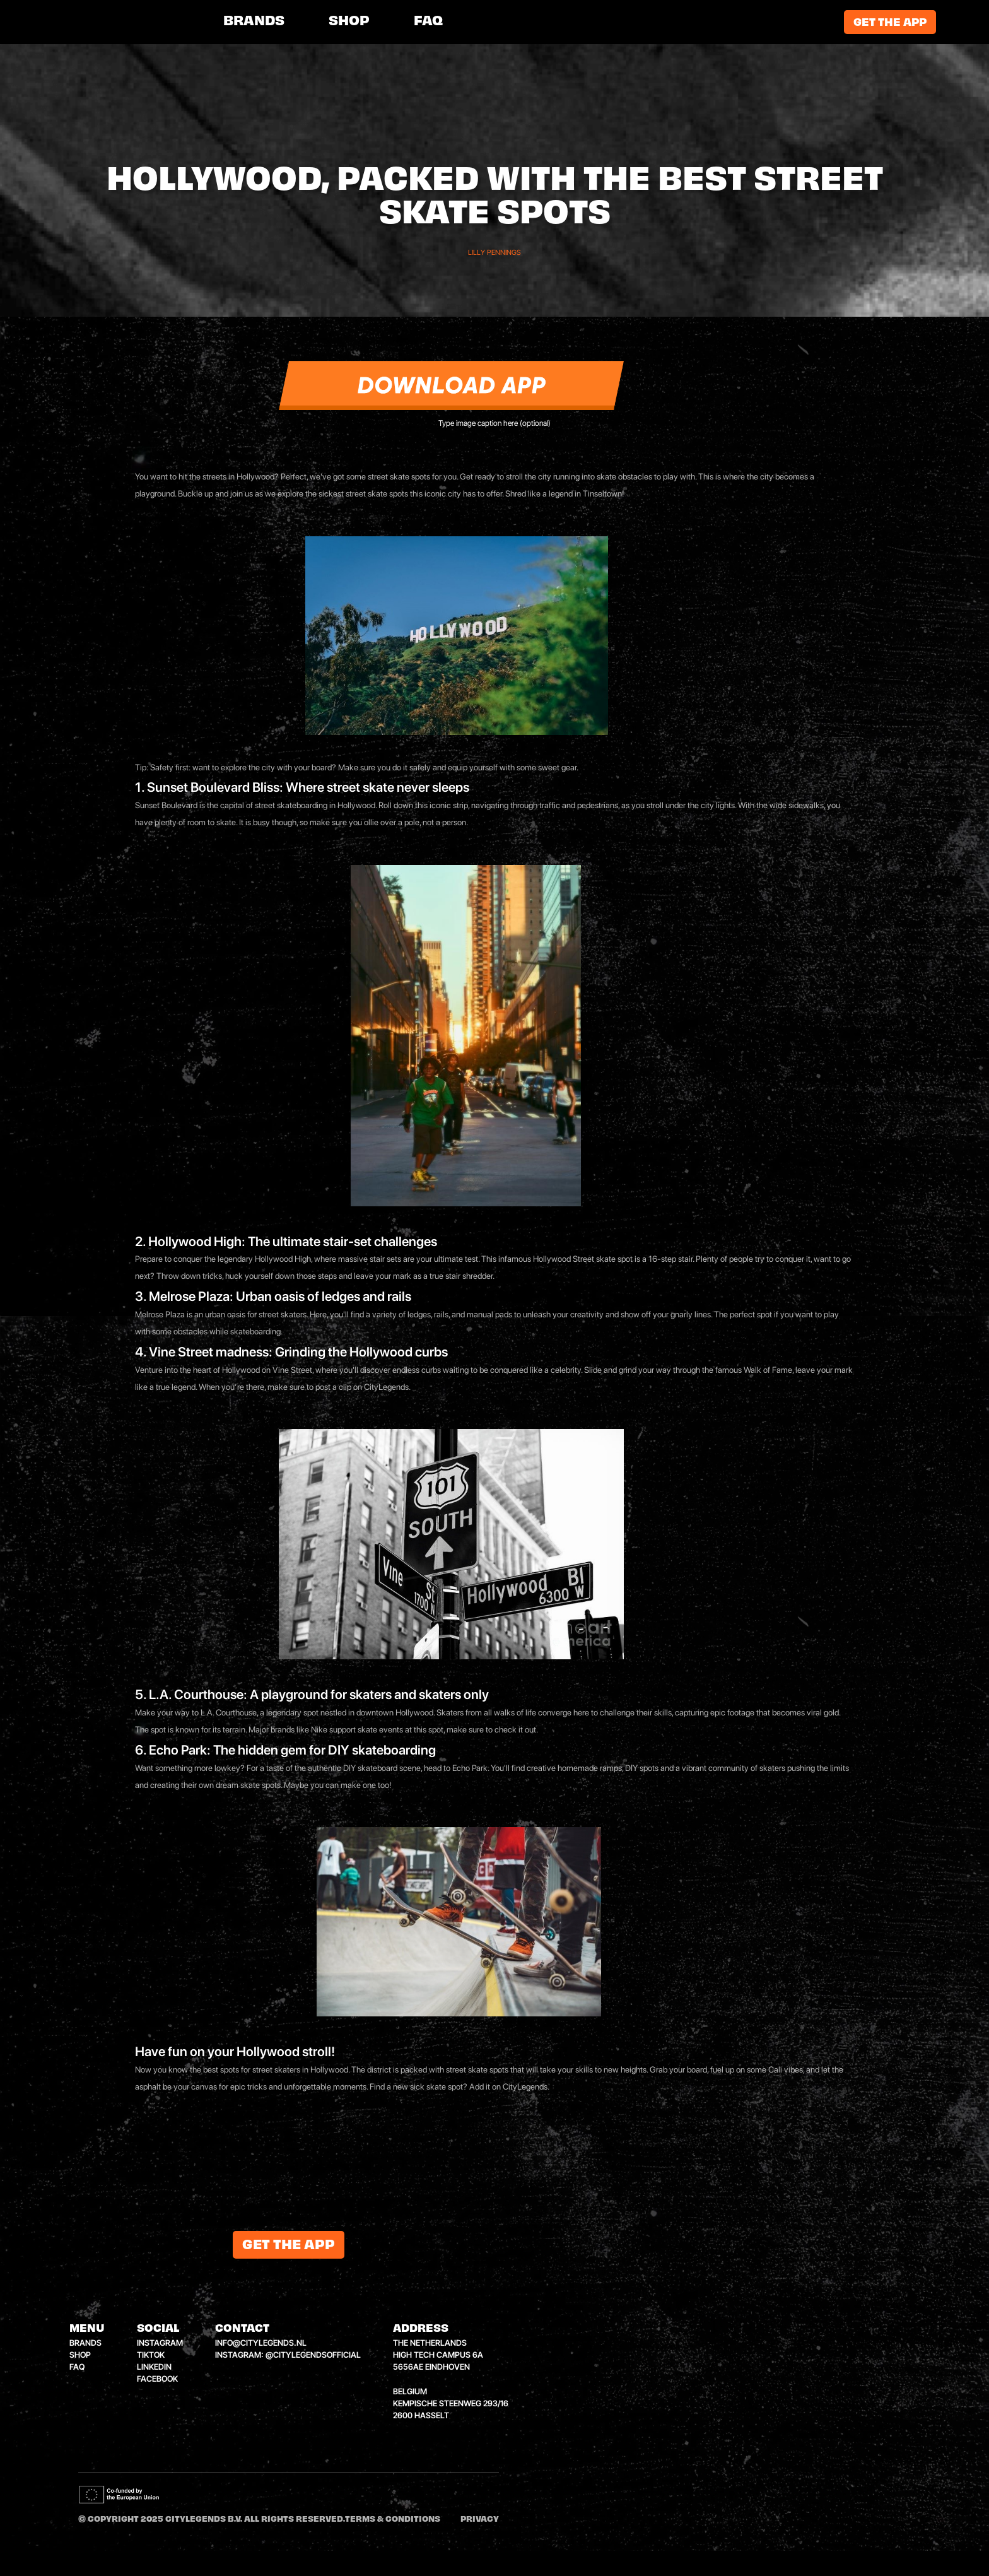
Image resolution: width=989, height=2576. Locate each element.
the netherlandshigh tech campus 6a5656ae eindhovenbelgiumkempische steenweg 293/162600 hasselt (450, 2379)
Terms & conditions (392, 2520)
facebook (157, 2379)
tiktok (151, 2355)
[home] (132, 22)
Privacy (479, 2520)
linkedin (154, 2367)
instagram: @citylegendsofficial (288, 2355)
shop (349, 22)
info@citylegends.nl (261, 2343)
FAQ (428, 22)
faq (77, 2367)
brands (253, 22)
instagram (160, 2343)
